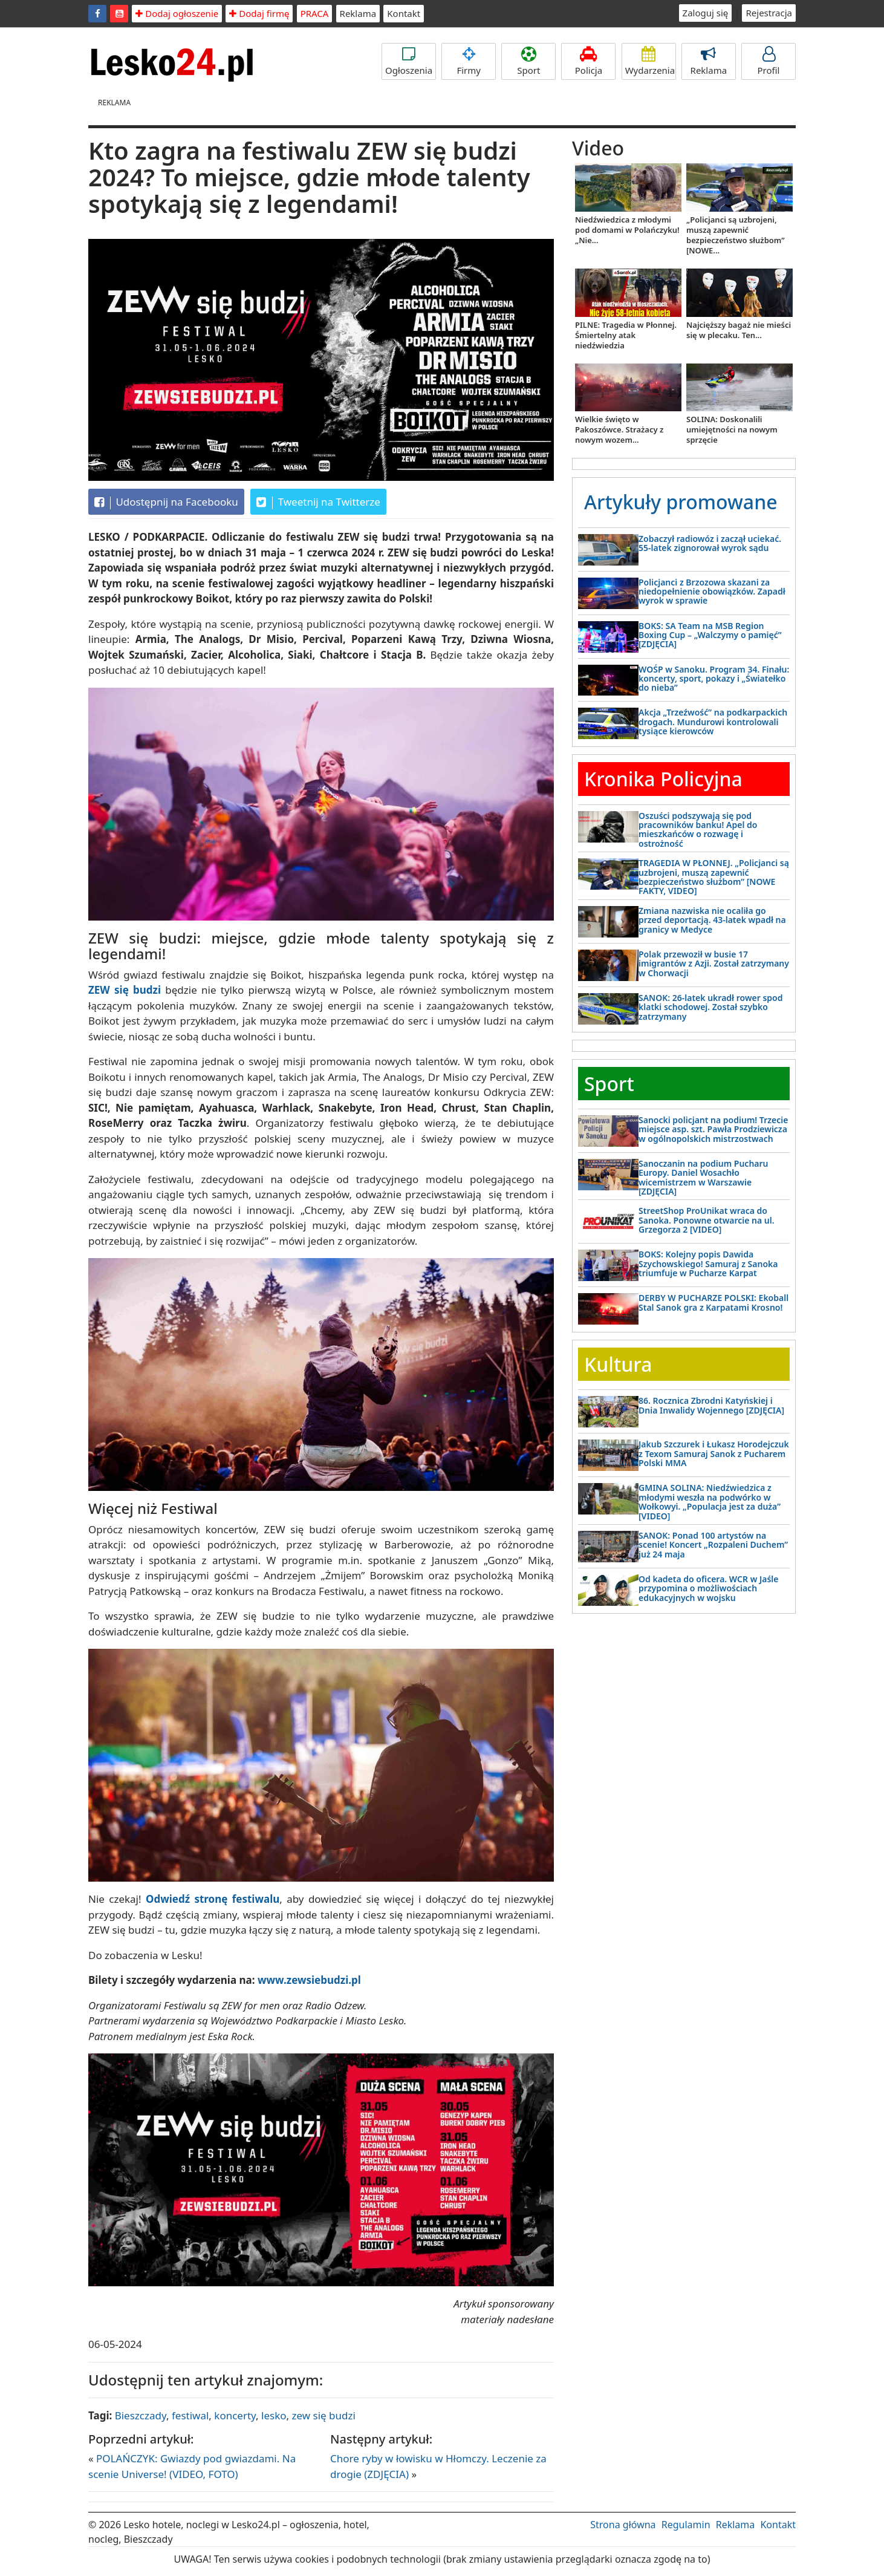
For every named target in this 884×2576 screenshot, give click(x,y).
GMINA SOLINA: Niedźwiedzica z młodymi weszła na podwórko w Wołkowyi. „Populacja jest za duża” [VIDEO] (710, 1501)
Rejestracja (769, 13)
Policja (588, 61)
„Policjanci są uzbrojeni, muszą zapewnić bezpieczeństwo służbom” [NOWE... (735, 235)
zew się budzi (324, 2415)
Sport (528, 61)
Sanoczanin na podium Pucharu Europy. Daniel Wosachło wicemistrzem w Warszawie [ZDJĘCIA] (704, 1177)
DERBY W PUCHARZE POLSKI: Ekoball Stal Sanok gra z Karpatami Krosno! (713, 1302)
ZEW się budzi (124, 990)
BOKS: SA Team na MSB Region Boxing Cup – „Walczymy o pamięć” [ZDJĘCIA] (710, 635)
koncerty (235, 2415)
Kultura (618, 1364)
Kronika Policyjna (663, 779)
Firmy (468, 61)
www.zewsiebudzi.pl (309, 1980)
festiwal (190, 2415)
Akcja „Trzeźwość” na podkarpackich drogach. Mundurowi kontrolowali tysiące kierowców (713, 721)
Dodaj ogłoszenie (176, 13)
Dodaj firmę (259, 13)
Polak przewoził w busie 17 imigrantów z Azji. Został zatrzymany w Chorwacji (714, 963)
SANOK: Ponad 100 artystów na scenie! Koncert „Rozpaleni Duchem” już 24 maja (713, 1545)
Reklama (358, 13)
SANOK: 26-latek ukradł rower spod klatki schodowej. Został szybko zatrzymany (711, 1007)
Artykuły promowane (681, 502)
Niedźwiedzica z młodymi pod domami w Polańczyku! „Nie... (627, 230)
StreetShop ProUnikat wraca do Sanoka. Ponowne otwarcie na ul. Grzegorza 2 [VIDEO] (707, 1220)
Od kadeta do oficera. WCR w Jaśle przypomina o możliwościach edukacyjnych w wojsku (708, 1588)
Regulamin (685, 2524)
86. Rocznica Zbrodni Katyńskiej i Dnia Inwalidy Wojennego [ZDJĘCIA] (711, 1405)
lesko (273, 2415)
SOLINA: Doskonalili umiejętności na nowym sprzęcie (732, 429)
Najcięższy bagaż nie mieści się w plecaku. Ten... (738, 330)
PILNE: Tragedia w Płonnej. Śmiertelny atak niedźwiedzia (626, 335)
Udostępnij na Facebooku (166, 502)
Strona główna (622, 2524)
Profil (768, 61)
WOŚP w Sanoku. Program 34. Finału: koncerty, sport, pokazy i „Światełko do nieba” (714, 679)
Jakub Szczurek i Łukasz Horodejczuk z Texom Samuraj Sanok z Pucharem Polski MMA (714, 1453)
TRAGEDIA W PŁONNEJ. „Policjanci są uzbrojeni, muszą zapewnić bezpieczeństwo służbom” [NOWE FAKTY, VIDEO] (714, 876)
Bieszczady (140, 2415)
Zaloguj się (706, 13)
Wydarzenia (650, 61)
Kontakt (403, 13)
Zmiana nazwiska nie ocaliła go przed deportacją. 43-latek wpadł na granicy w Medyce (712, 920)
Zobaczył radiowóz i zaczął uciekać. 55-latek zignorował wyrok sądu (710, 543)
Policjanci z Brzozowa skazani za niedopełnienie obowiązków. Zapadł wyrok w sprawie (712, 591)
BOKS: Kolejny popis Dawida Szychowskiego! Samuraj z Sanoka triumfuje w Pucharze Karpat (708, 1263)
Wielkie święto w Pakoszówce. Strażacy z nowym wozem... (619, 429)
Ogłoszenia (408, 61)
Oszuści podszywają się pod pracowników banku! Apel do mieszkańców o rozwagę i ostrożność (698, 829)
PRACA (315, 13)
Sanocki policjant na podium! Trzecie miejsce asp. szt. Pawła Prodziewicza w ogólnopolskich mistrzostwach (713, 1129)
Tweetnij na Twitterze (318, 502)
